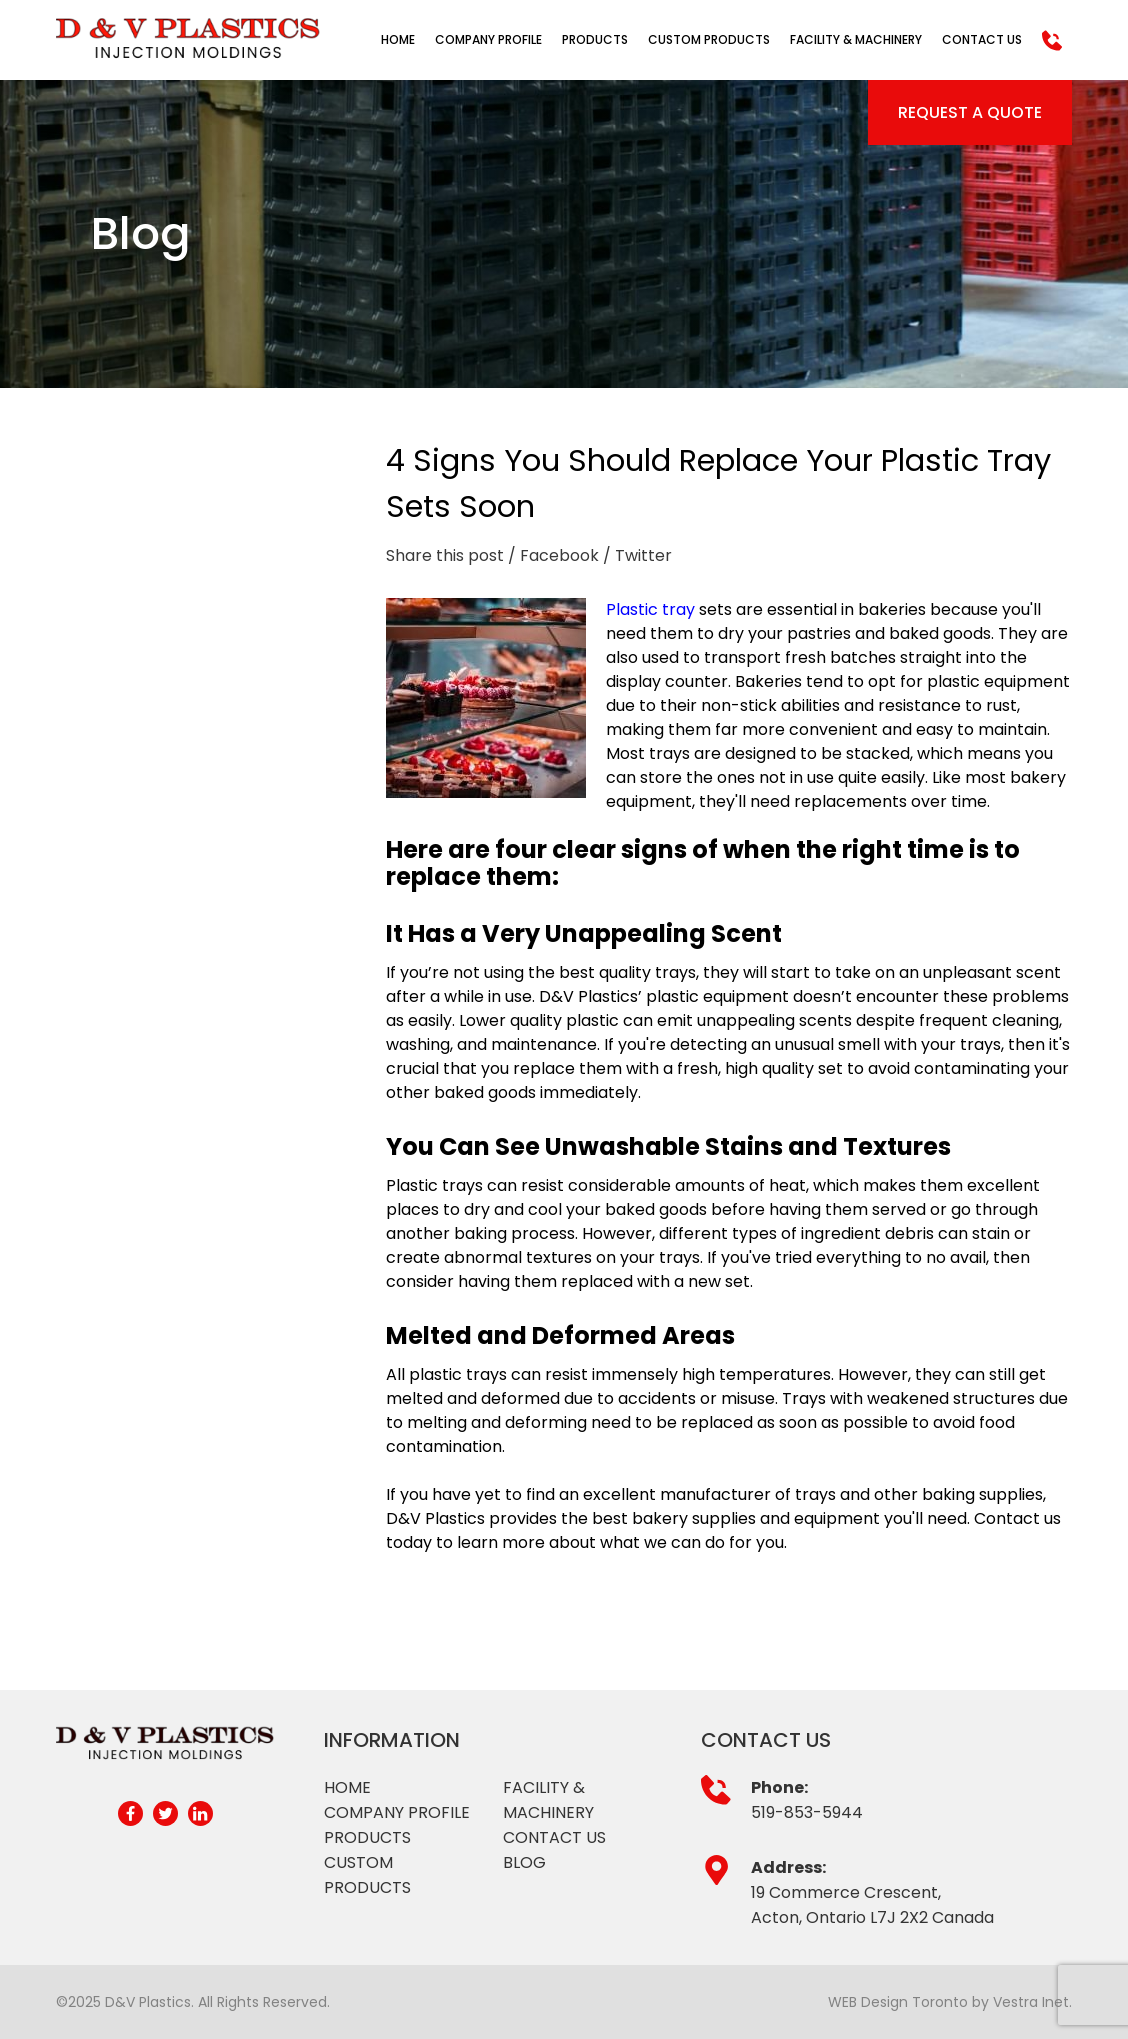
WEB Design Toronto (898, 2002)
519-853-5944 (807, 1812)
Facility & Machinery (856, 39)
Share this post (445, 555)
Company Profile (488, 39)
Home (398, 39)
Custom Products (709, 39)
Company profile (397, 1812)
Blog (524, 1862)
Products (595, 39)
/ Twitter (637, 555)
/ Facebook (553, 555)
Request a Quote (970, 112)
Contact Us (982, 39)
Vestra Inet (1031, 2002)
